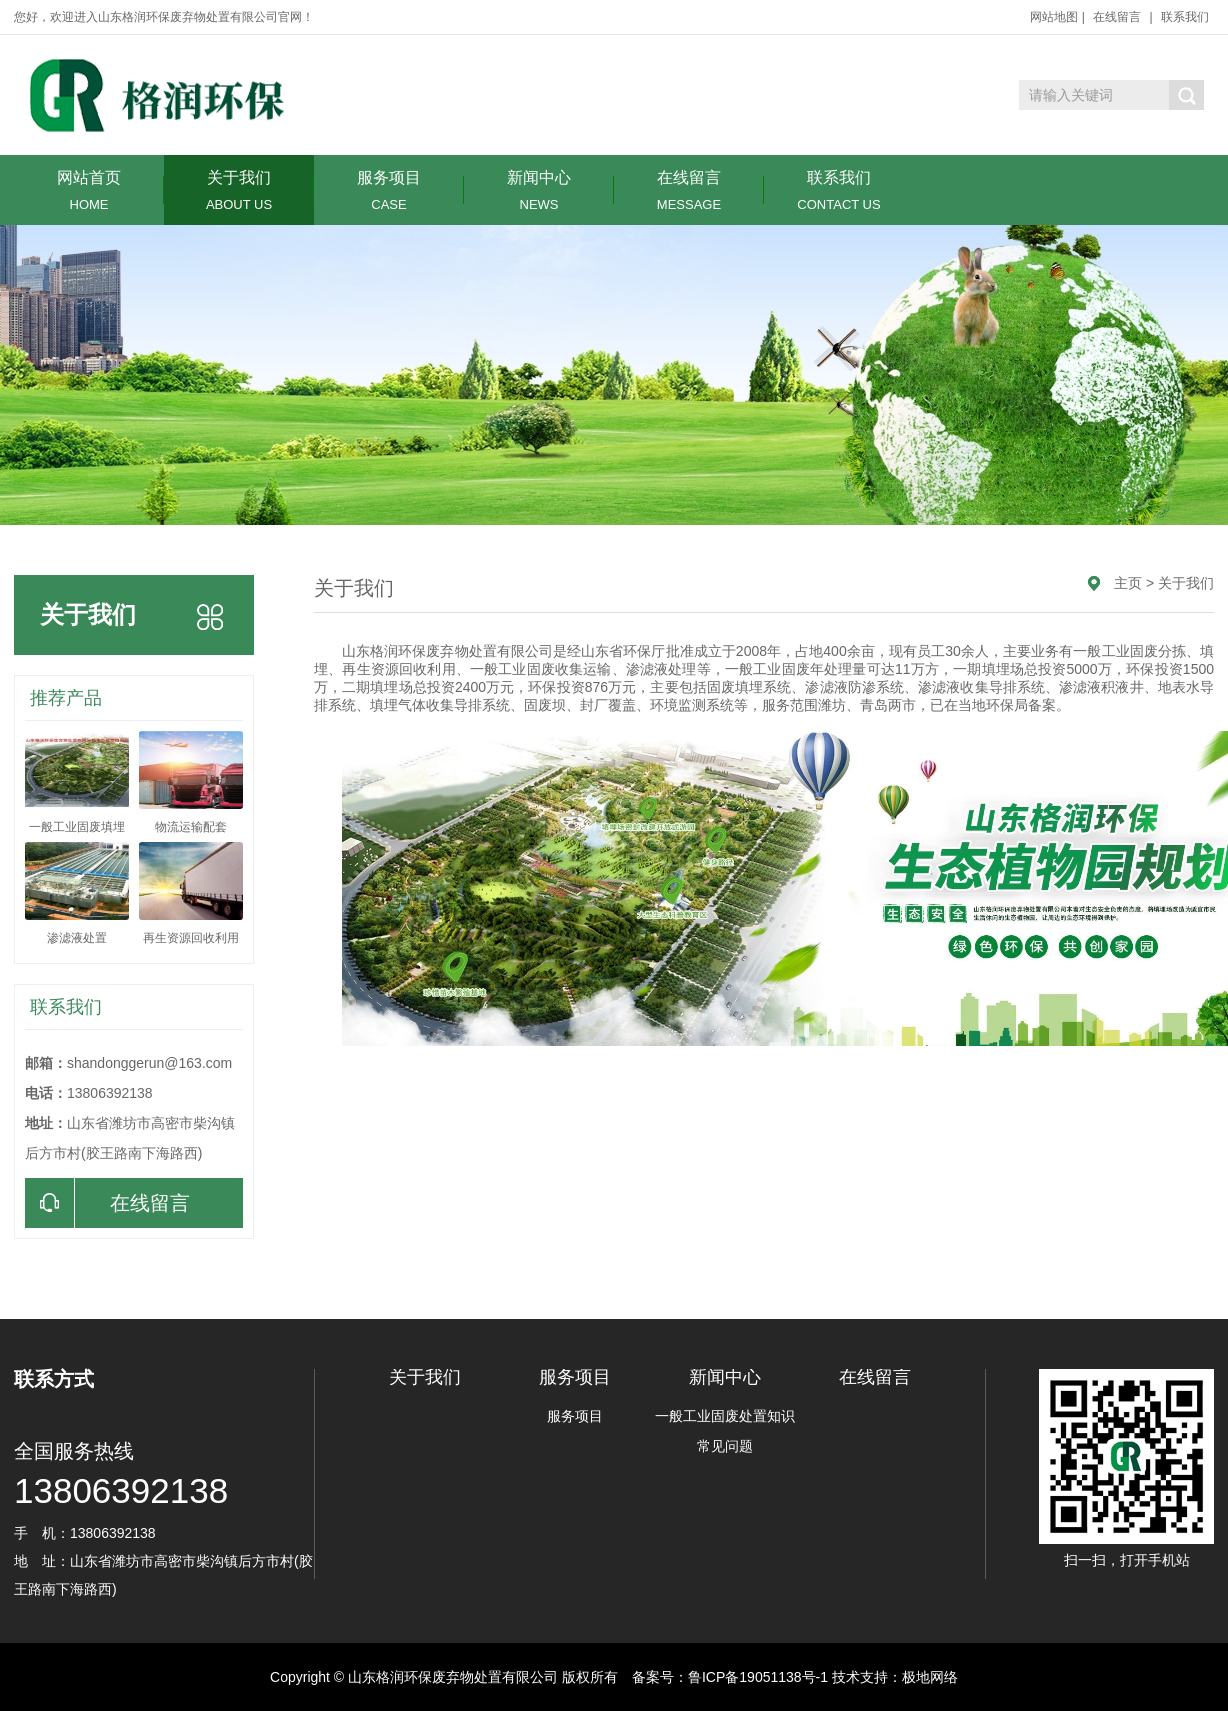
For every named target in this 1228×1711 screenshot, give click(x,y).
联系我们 (1185, 17)
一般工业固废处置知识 (725, 1416)
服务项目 (389, 190)
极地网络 (930, 1677)
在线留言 (1117, 17)
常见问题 (725, 1446)
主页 (1128, 583)
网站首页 (89, 190)
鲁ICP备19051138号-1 (758, 1677)
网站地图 (1054, 17)
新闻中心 (539, 190)
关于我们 (239, 190)
